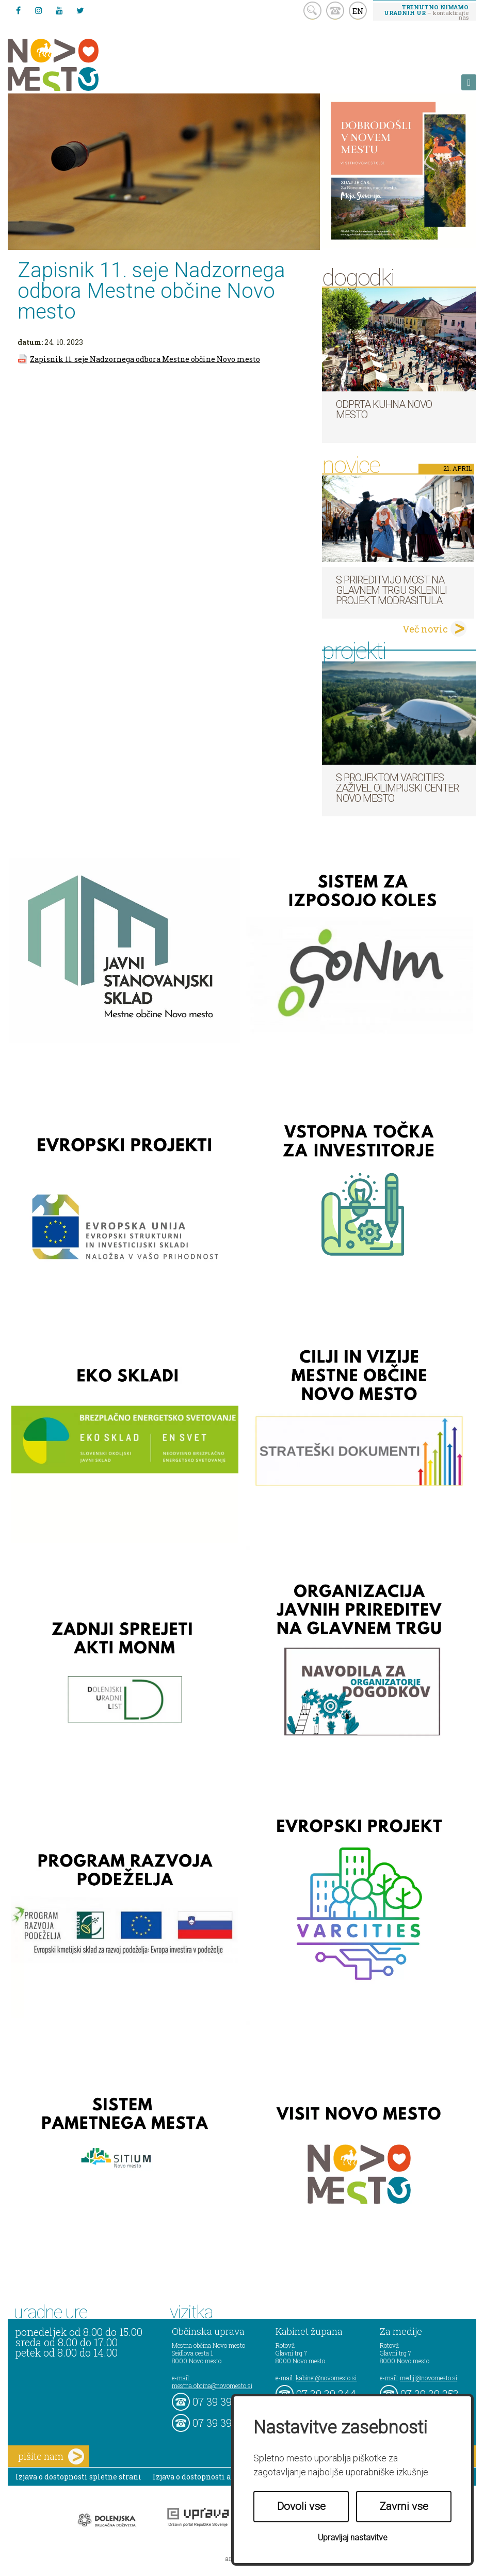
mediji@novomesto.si (428, 2378)
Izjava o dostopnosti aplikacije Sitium (222, 2477)
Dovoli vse (301, 2506)
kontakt (335, 11)
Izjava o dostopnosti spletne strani (78, 2477)
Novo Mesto (77, 65)
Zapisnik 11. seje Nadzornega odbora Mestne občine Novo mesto (145, 359)
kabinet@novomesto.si (326, 2378)
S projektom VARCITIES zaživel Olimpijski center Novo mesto (397, 787)
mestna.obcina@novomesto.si (212, 2385)
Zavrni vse (404, 2506)
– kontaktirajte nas (426, 12)
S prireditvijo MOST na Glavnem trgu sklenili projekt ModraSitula (391, 590)
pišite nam (51, 2456)
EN (358, 11)
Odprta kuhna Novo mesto (384, 409)
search (312, 11)
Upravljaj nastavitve (353, 2537)
